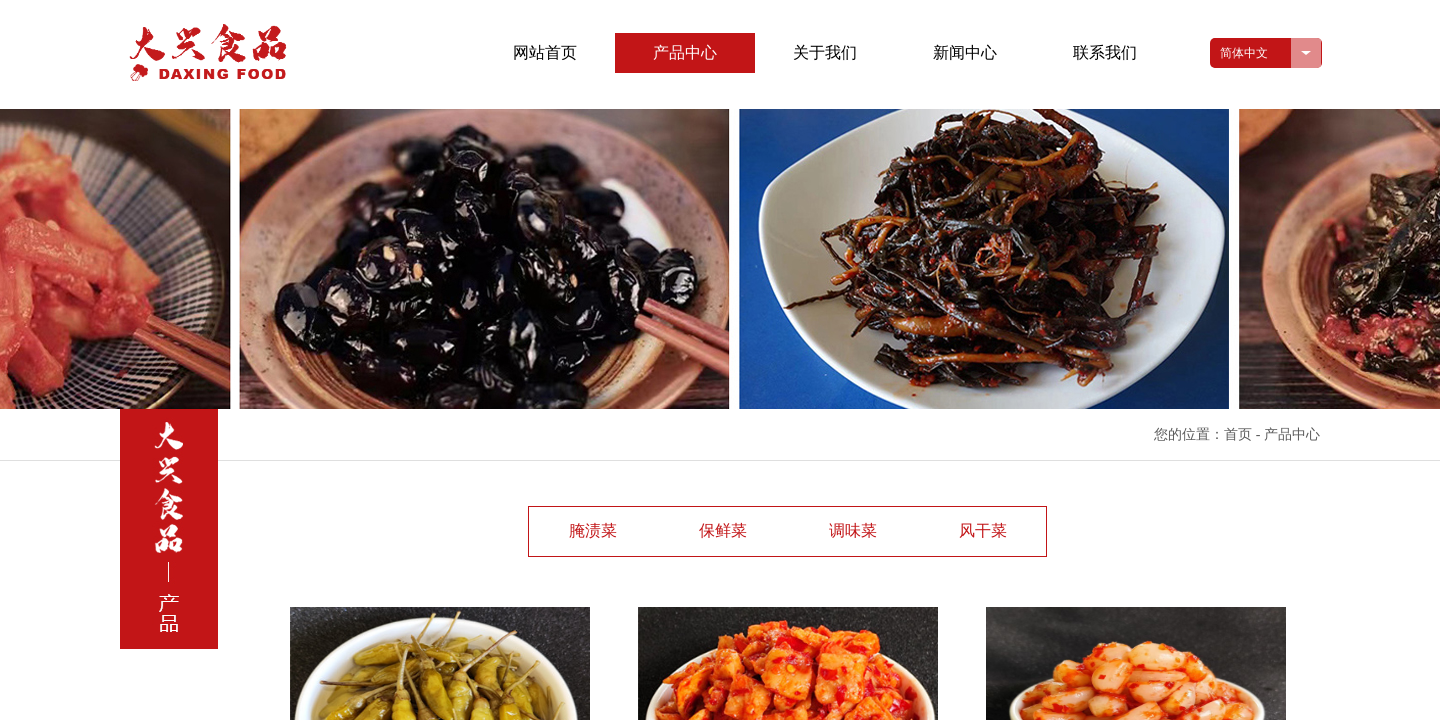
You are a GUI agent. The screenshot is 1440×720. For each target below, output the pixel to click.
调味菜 (853, 530)
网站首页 (545, 52)
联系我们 (1105, 52)
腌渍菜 (593, 530)
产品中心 (685, 52)
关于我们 (825, 52)
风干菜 (983, 530)
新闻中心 (965, 52)
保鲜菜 (723, 530)
